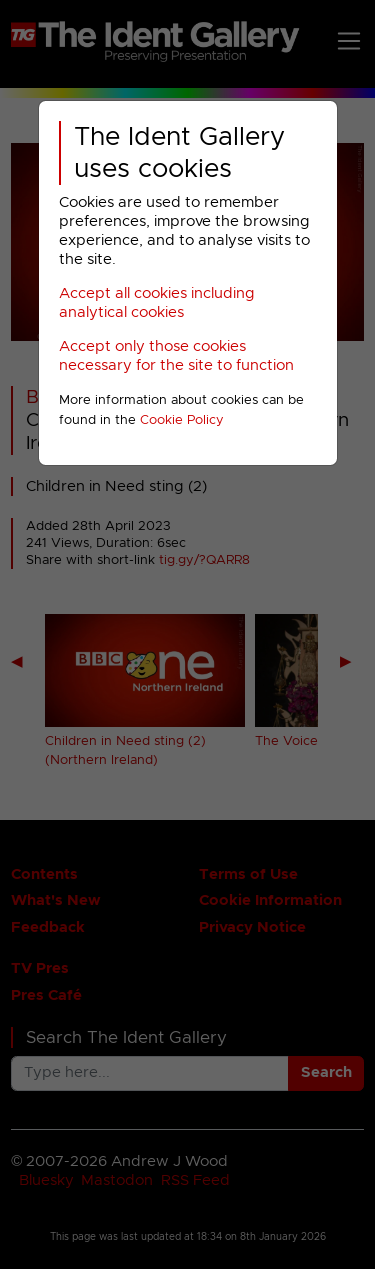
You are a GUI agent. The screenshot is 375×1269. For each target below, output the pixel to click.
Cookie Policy (182, 420)
